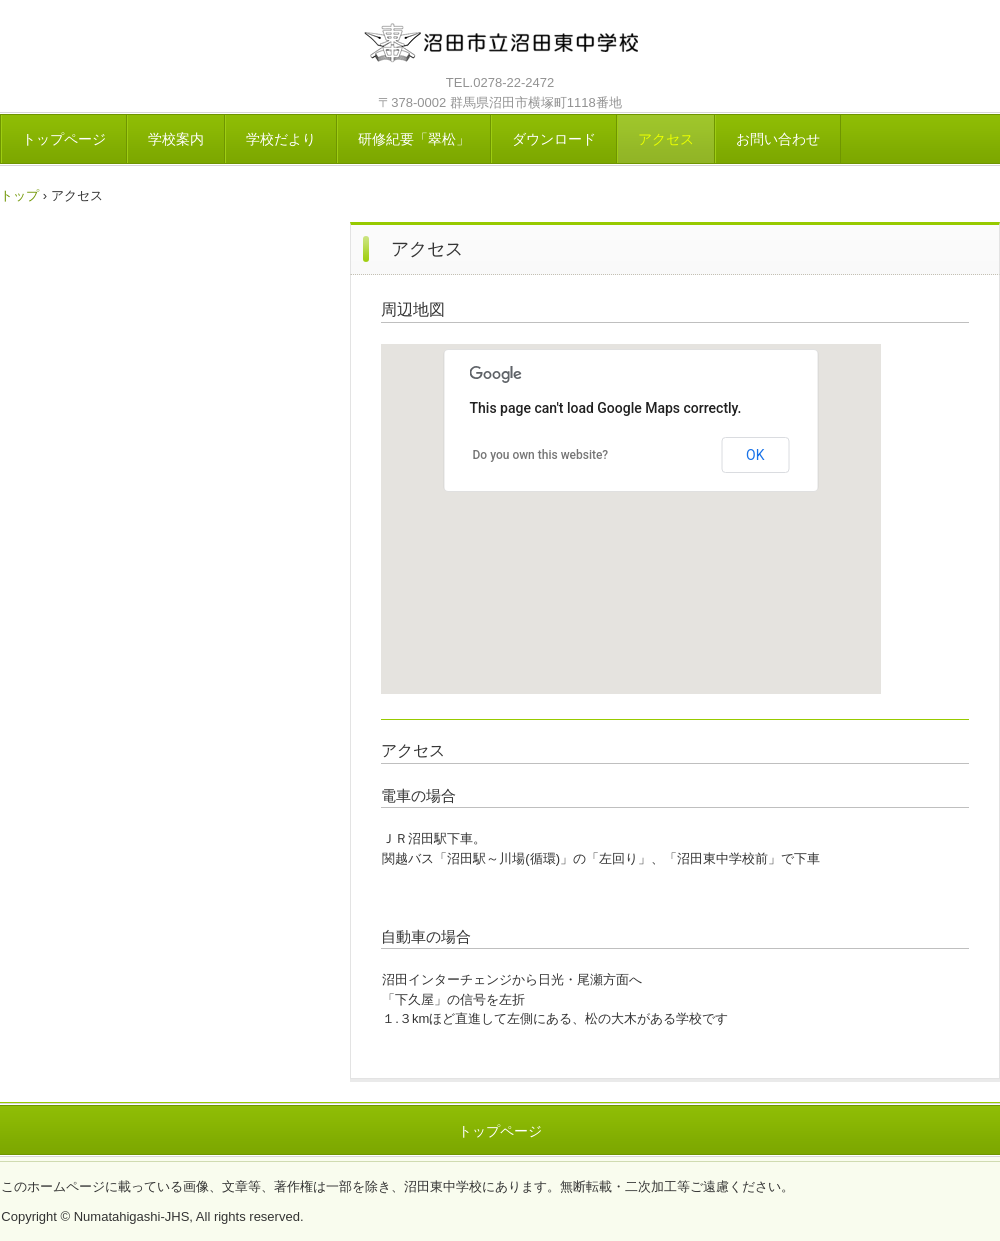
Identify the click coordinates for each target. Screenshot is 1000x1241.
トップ (19, 195)
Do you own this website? (541, 455)
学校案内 (176, 139)
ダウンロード (554, 139)
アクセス (666, 139)
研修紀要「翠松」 (414, 139)
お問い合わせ (778, 139)
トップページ (64, 139)
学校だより (281, 139)
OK (755, 455)
